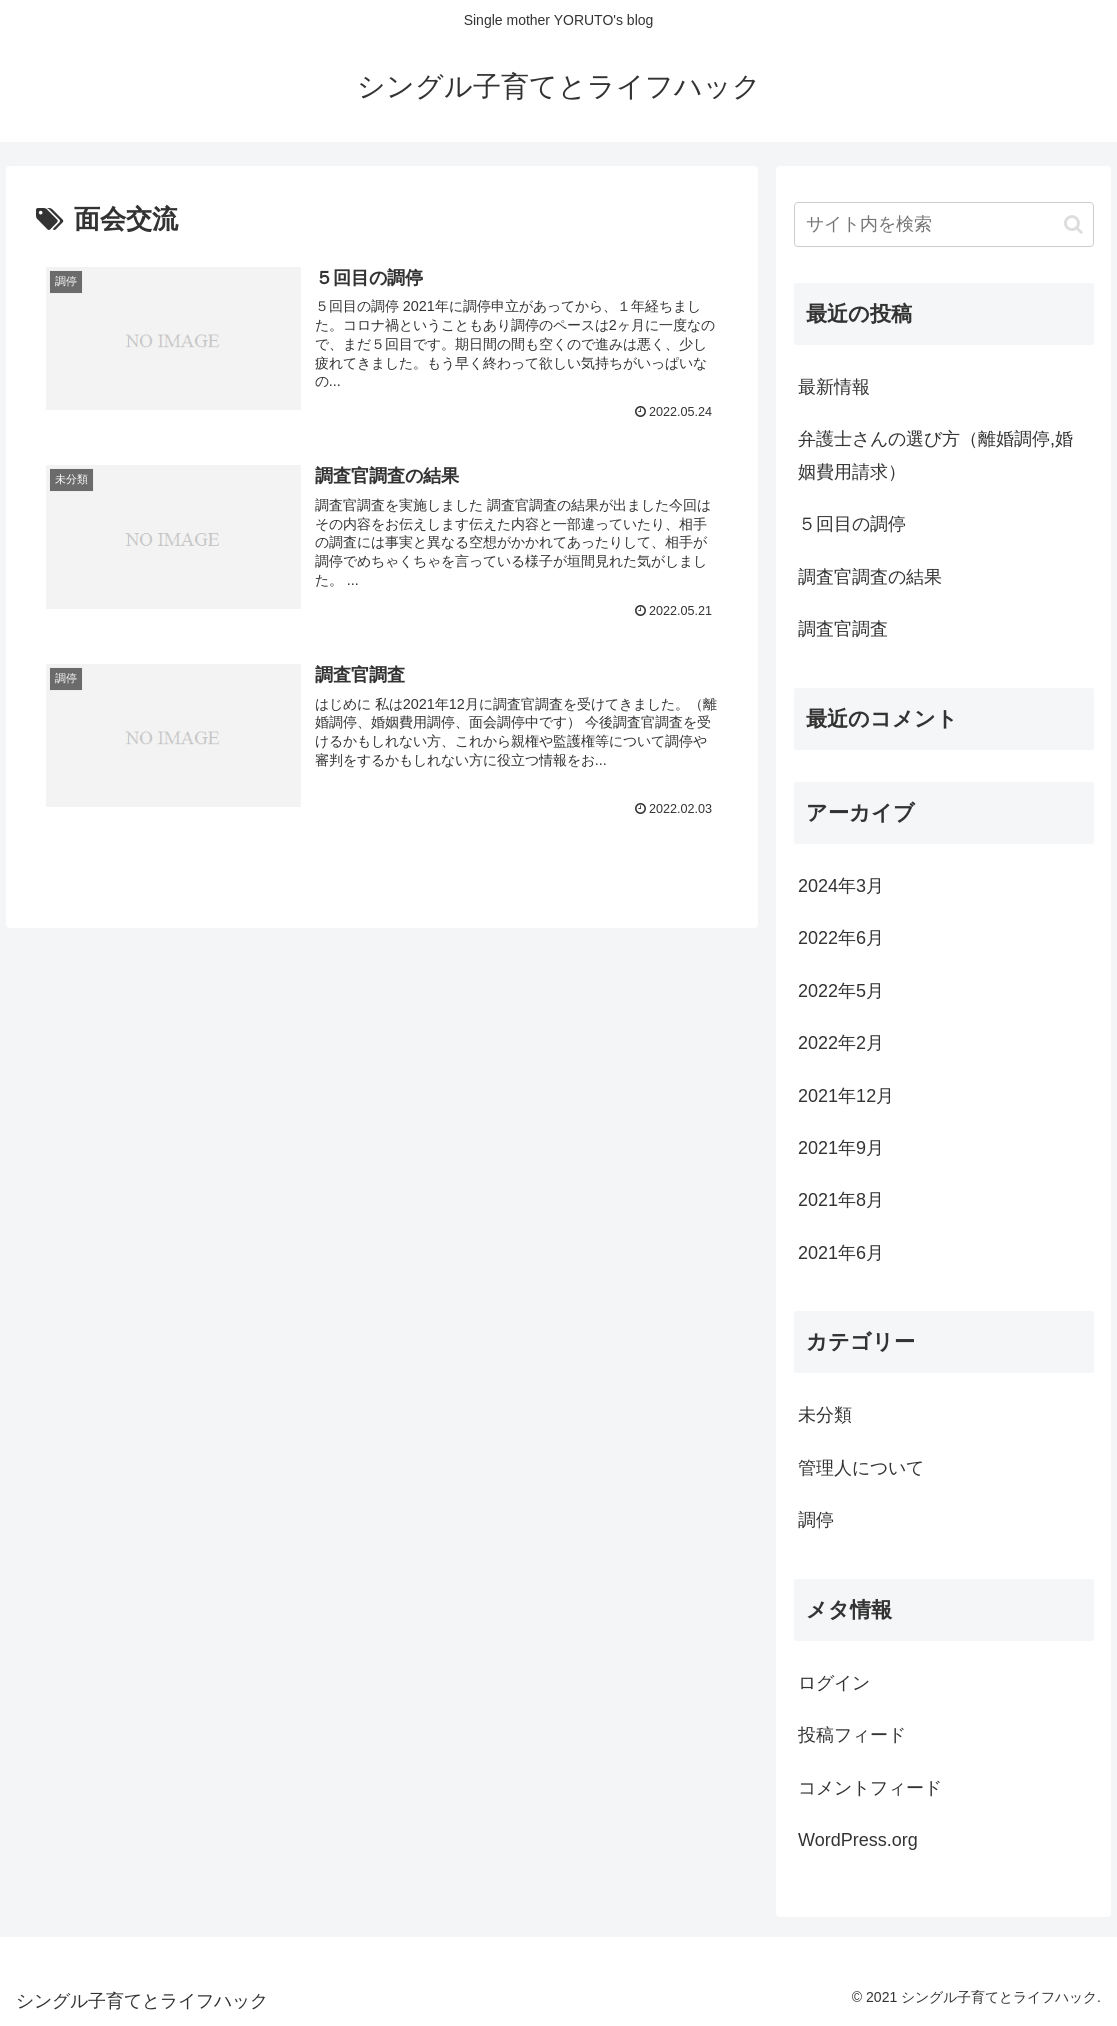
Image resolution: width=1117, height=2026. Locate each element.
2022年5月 (841, 991)
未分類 (825, 1415)
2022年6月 (841, 938)
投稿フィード (852, 1735)
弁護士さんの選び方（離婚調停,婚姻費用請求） (935, 455)
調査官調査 (843, 629)
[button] (1073, 224)
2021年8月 (841, 1200)
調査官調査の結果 (870, 577)
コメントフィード (870, 1788)
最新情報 (834, 387)
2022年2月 (841, 1043)
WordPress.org (858, 1840)
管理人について (861, 1468)
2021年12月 (846, 1096)
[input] (944, 224)
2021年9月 (841, 1148)
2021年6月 (841, 1253)
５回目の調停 (852, 524)
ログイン (834, 1683)
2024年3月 (841, 886)
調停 (816, 1520)
